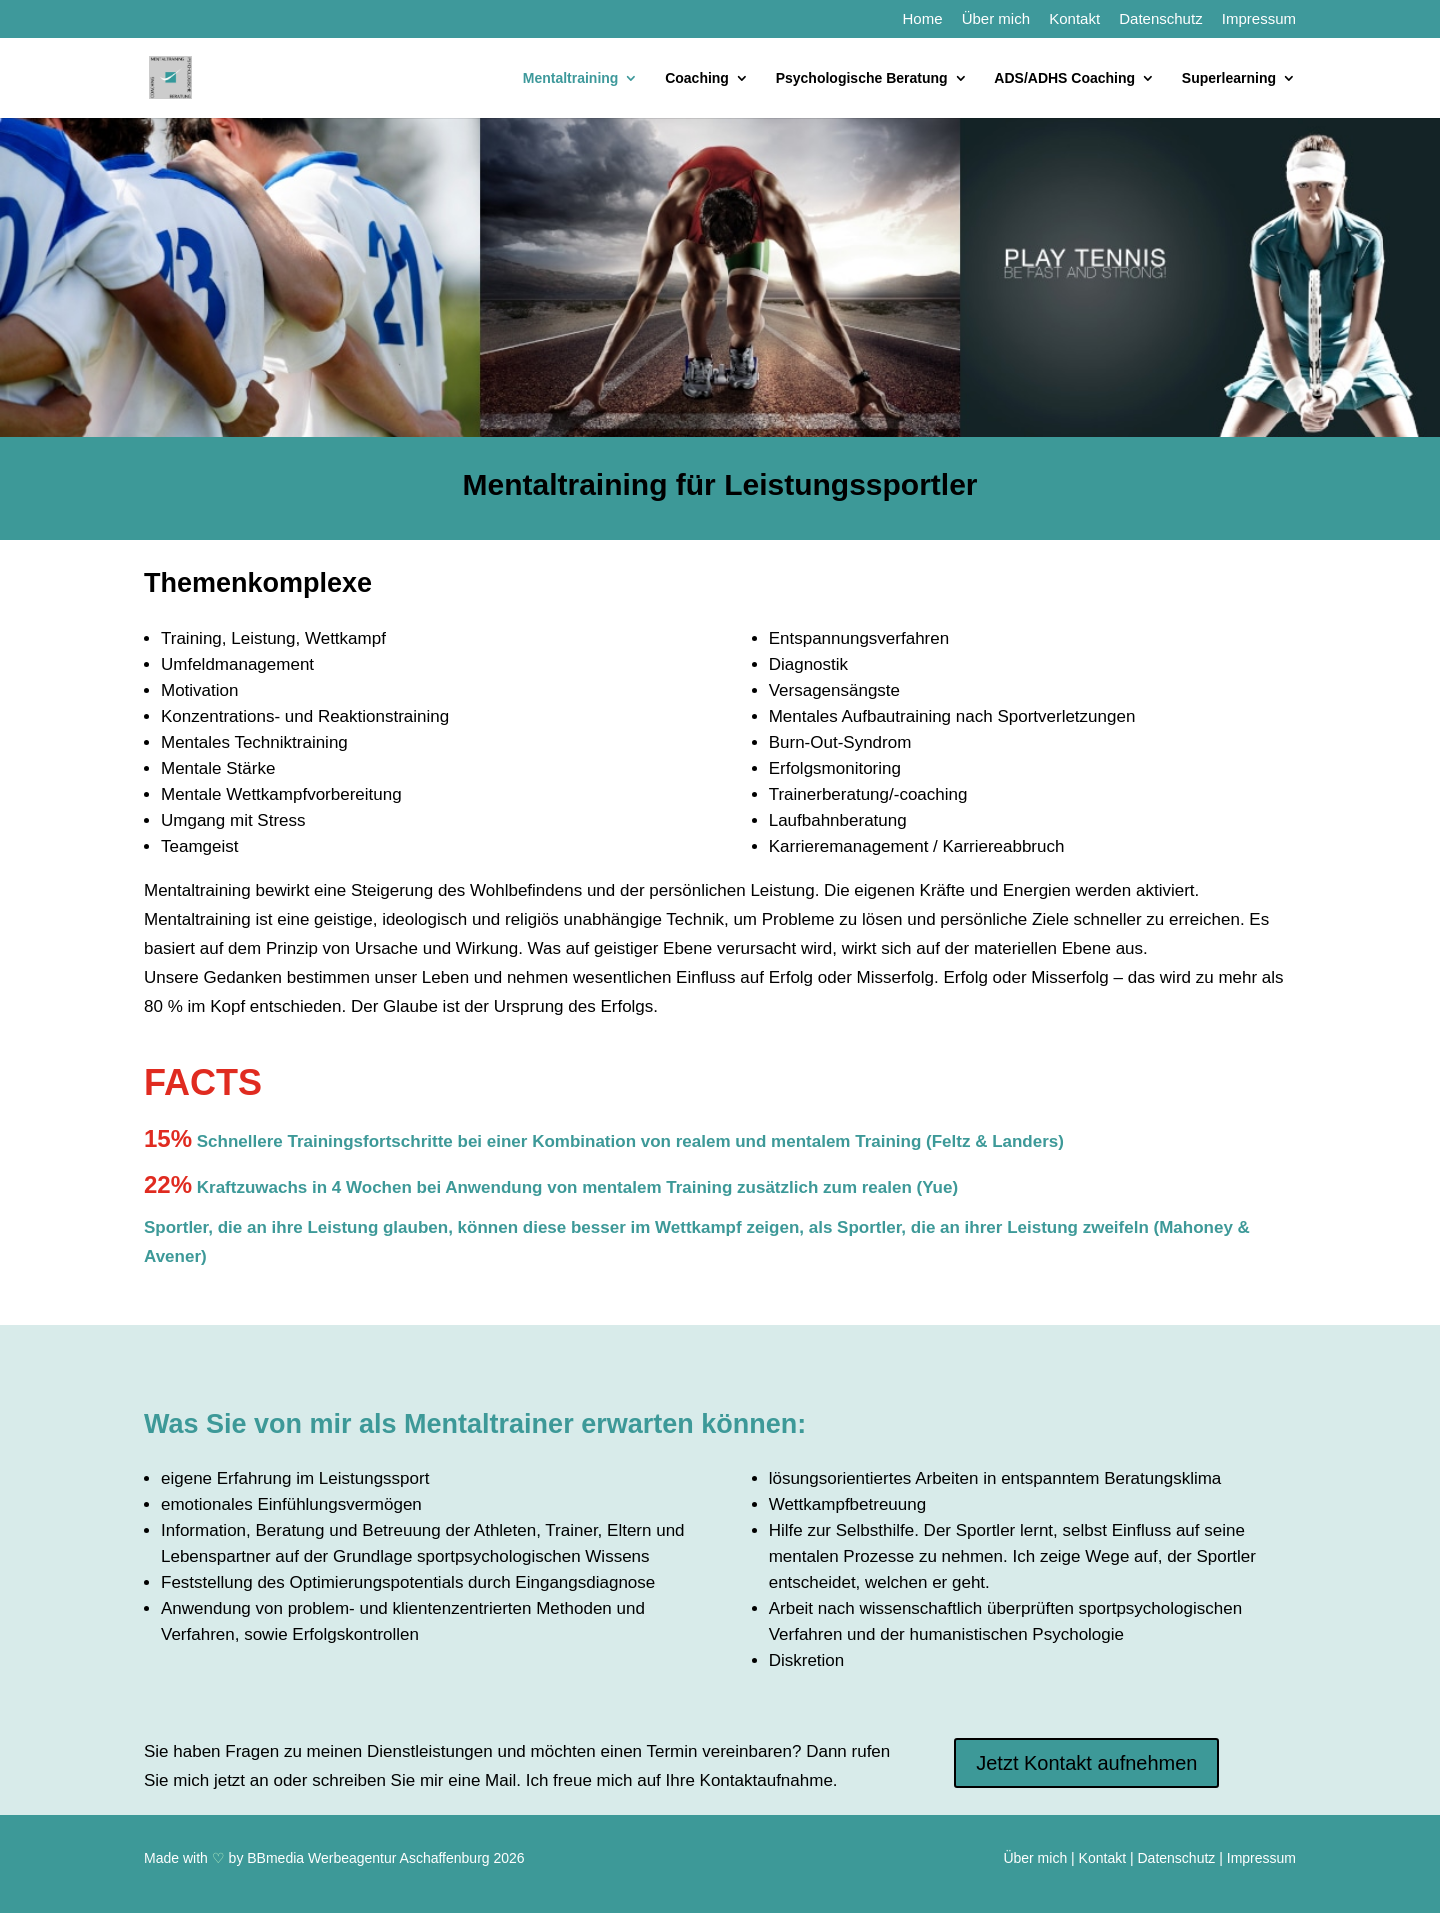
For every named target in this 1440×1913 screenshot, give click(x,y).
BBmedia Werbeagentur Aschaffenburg (368, 1858)
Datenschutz (1160, 19)
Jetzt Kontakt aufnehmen (1086, 1763)
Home (922, 19)
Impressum (1259, 19)
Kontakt (1074, 19)
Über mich (996, 19)
